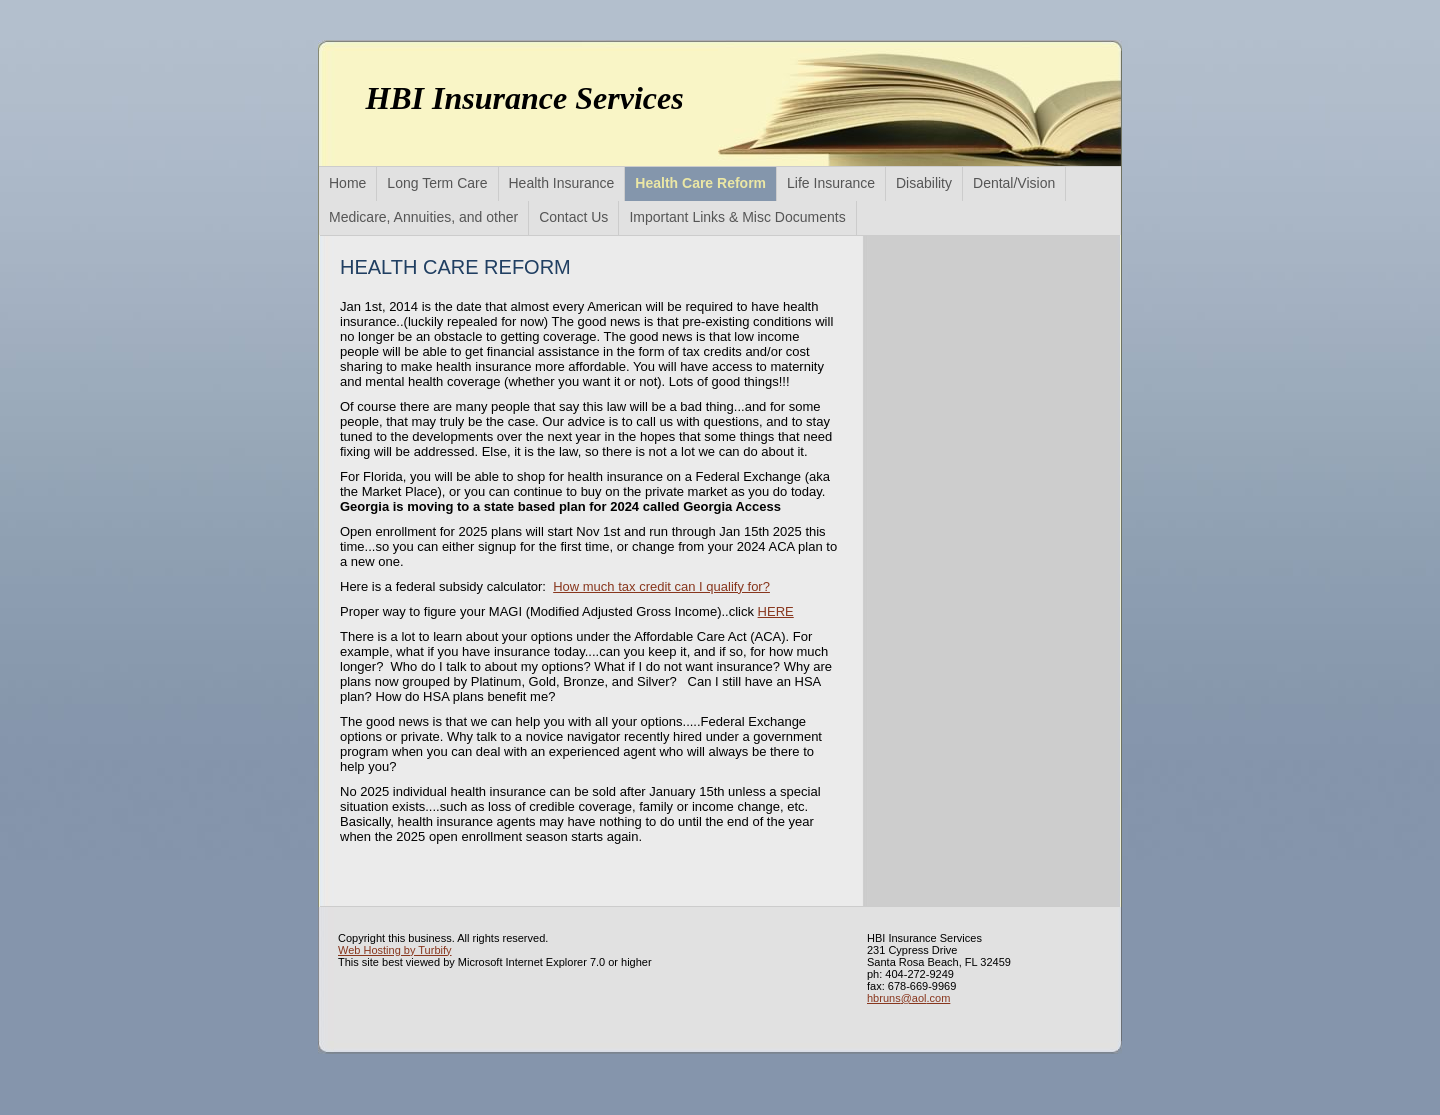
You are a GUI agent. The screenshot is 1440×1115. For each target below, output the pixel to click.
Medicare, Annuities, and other (423, 217)
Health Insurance (562, 183)
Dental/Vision (1014, 183)
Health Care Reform (700, 183)
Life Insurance (831, 183)
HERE (776, 611)
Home (347, 183)
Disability (924, 183)
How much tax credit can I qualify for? (661, 586)
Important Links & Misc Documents (737, 217)
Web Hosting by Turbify (395, 950)
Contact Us (573, 217)
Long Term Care (437, 183)
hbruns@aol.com (908, 998)
